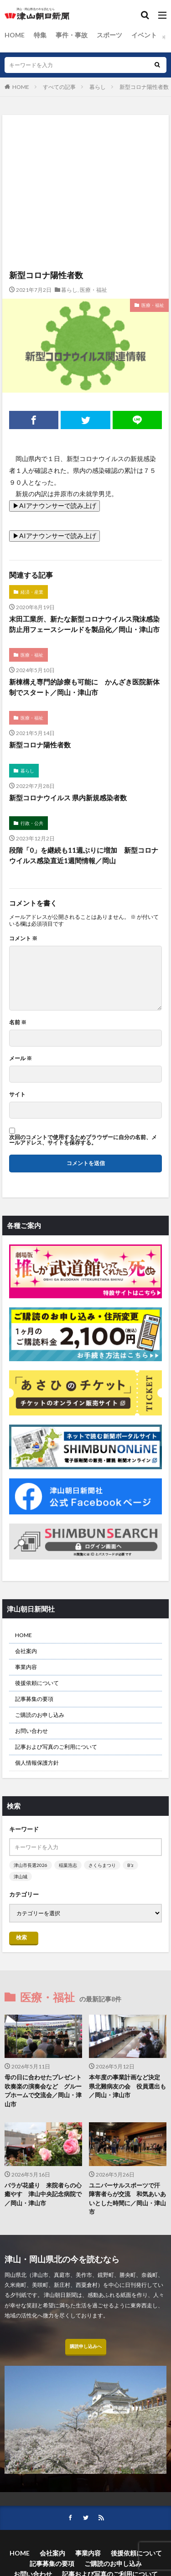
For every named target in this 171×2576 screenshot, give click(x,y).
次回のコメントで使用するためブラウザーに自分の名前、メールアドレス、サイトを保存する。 (83, 1140)
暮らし (97, 86)
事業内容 (26, 1667)
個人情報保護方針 (37, 1762)
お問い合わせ (31, 1730)
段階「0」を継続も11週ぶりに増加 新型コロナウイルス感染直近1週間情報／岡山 (83, 855)
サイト (17, 1094)
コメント (23, 938)
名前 (17, 1022)
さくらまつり (102, 1865)
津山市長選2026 (30, 1865)
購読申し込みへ (86, 2346)
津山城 (20, 1876)
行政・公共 (32, 823)
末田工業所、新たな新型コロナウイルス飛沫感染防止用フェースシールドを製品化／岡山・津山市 (84, 624)
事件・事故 (72, 35)
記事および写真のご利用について (56, 1746)
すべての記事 (59, 86)
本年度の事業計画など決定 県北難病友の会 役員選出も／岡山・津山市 (127, 2086)
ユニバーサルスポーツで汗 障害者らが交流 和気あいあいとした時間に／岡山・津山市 (127, 2199)
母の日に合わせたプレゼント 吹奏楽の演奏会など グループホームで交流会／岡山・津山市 (43, 2090)
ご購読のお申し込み (39, 1714)
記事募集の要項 (34, 1698)
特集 (40, 35)
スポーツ (109, 35)
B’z (130, 1865)
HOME (15, 35)
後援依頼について (37, 1682)
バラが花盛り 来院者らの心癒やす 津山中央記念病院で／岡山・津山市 (43, 2194)
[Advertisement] (85, 154)
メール (20, 1058)
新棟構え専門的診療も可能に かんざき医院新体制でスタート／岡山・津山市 (84, 687)
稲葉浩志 (68, 1865)
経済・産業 (32, 592)
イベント (144, 35)
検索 (21, 1937)
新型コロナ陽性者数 (144, 86)
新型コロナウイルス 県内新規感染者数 (68, 797)
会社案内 (26, 1651)
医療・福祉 (93, 289)
